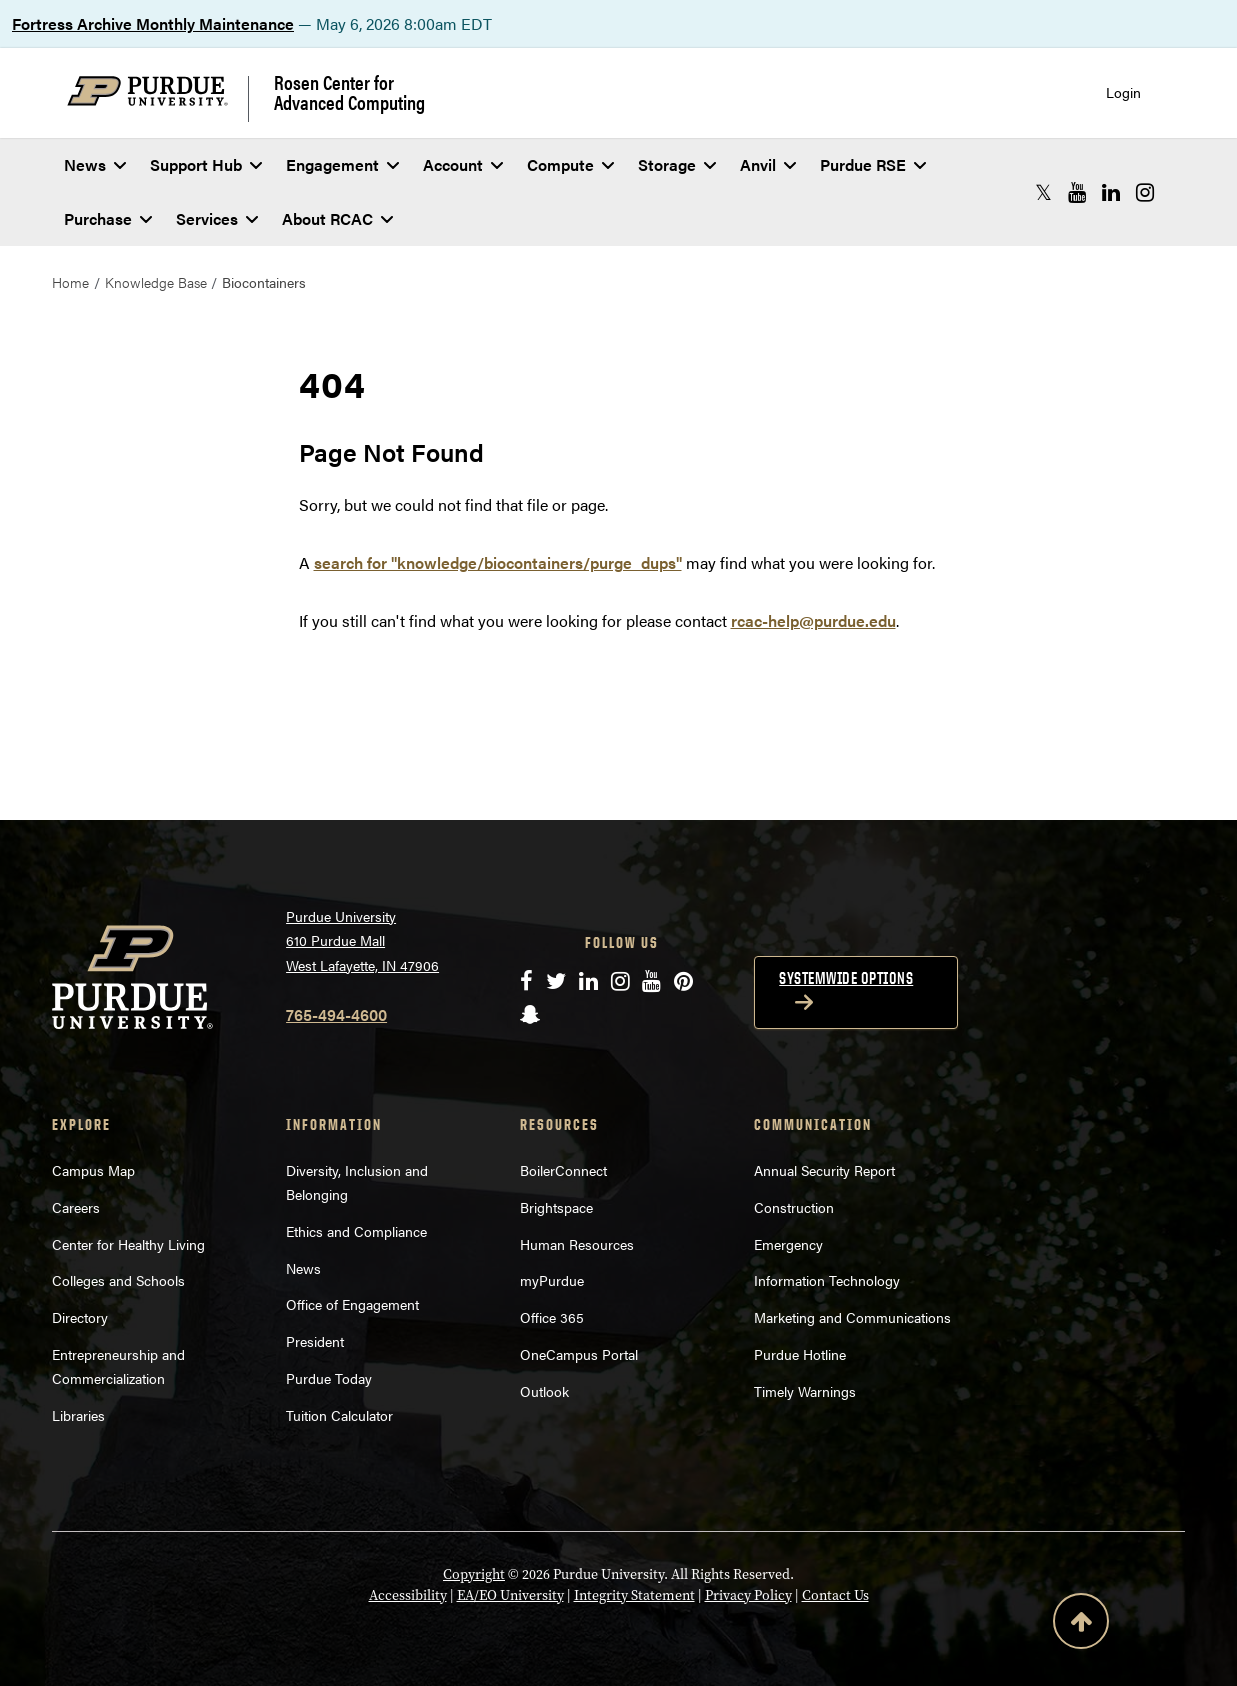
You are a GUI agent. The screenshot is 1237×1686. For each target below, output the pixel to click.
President (315, 1341)
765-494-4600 (336, 1014)
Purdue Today (329, 1378)
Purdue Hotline (800, 1354)
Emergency (788, 1244)
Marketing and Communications (852, 1317)
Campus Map (93, 1170)
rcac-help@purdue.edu (813, 620)
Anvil (768, 164)
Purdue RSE (873, 164)
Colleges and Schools (118, 1280)
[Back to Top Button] (1081, 1625)
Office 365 (552, 1317)
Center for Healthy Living (128, 1244)
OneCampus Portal (579, 1354)
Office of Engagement (352, 1304)
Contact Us (835, 1595)
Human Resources (577, 1244)
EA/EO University (510, 1595)
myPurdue (552, 1280)
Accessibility (408, 1595)
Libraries (78, 1415)
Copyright (474, 1574)
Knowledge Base (156, 282)
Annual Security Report (824, 1170)
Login (1123, 92)
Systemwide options (846, 978)
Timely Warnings (805, 1391)
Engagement (342, 164)
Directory (80, 1317)
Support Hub (206, 164)
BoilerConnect (563, 1170)
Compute (570, 164)
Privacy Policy (748, 1595)
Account (463, 164)
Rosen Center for (349, 92)
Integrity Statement (634, 1595)
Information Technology (827, 1280)
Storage (677, 164)
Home (70, 282)
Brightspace (556, 1207)
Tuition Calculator (339, 1415)
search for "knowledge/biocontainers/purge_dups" (498, 562)
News (95, 164)
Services (217, 218)
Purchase (108, 218)
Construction (794, 1207)
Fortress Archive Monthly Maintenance (153, 23)
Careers (76, 1207)
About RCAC (337, 218)
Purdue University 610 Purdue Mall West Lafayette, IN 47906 (362, 940)
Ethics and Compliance (356, 1231)
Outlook (544, 1391)
